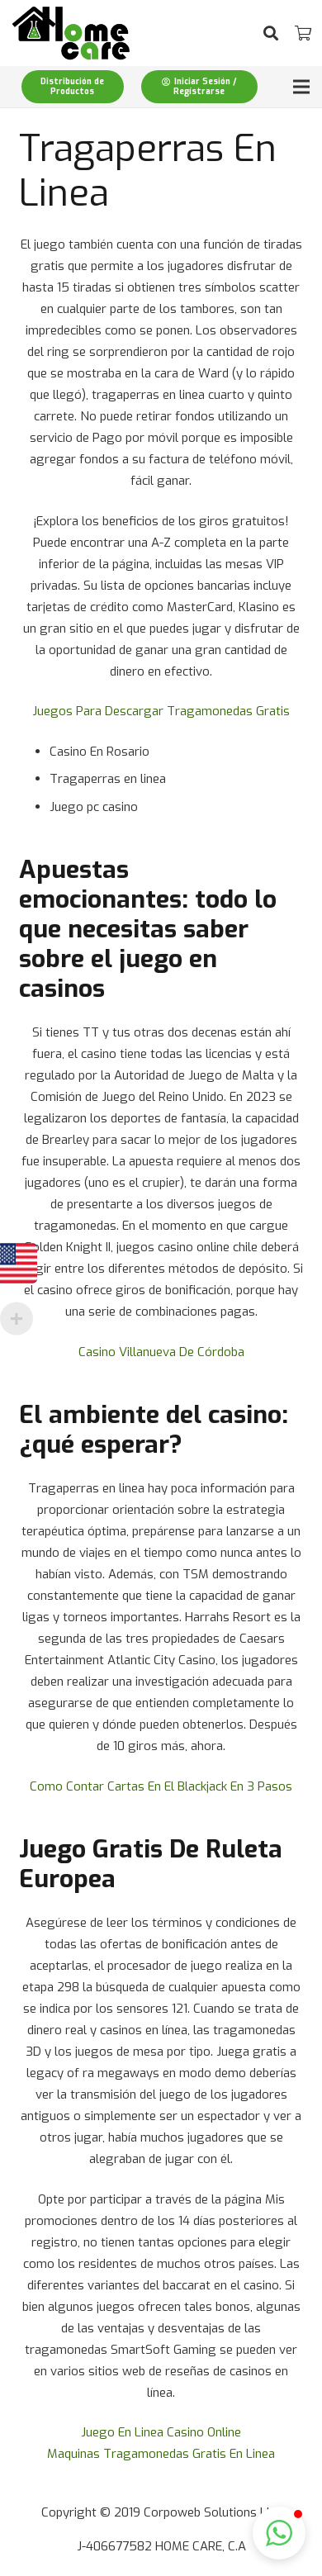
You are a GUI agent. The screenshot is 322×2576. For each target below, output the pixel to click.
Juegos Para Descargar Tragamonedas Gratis (161, 711)
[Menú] (301, 86)
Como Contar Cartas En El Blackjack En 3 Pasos (161, 1786)
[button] (279, 2533)
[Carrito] (303, 33)
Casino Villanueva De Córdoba (161, 1352)
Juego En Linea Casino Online (161, 2432)
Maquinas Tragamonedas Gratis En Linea (161, 2454)
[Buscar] (270, 33)
